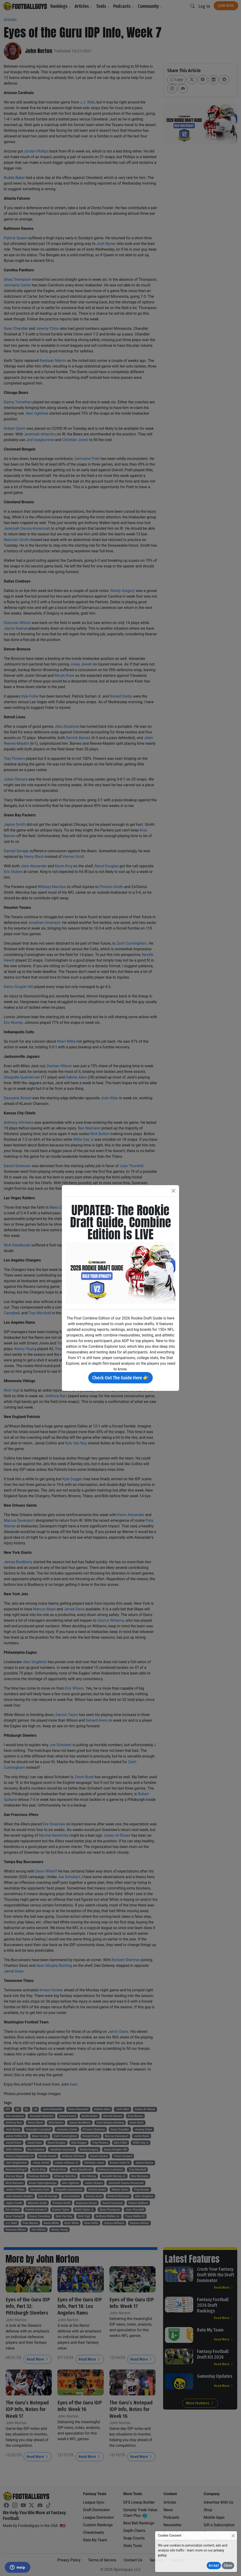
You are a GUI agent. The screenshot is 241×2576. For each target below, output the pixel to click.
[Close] (233, 2535)
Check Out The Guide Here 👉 (120, 1378)
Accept (214, 2566)
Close (228, 2566)
